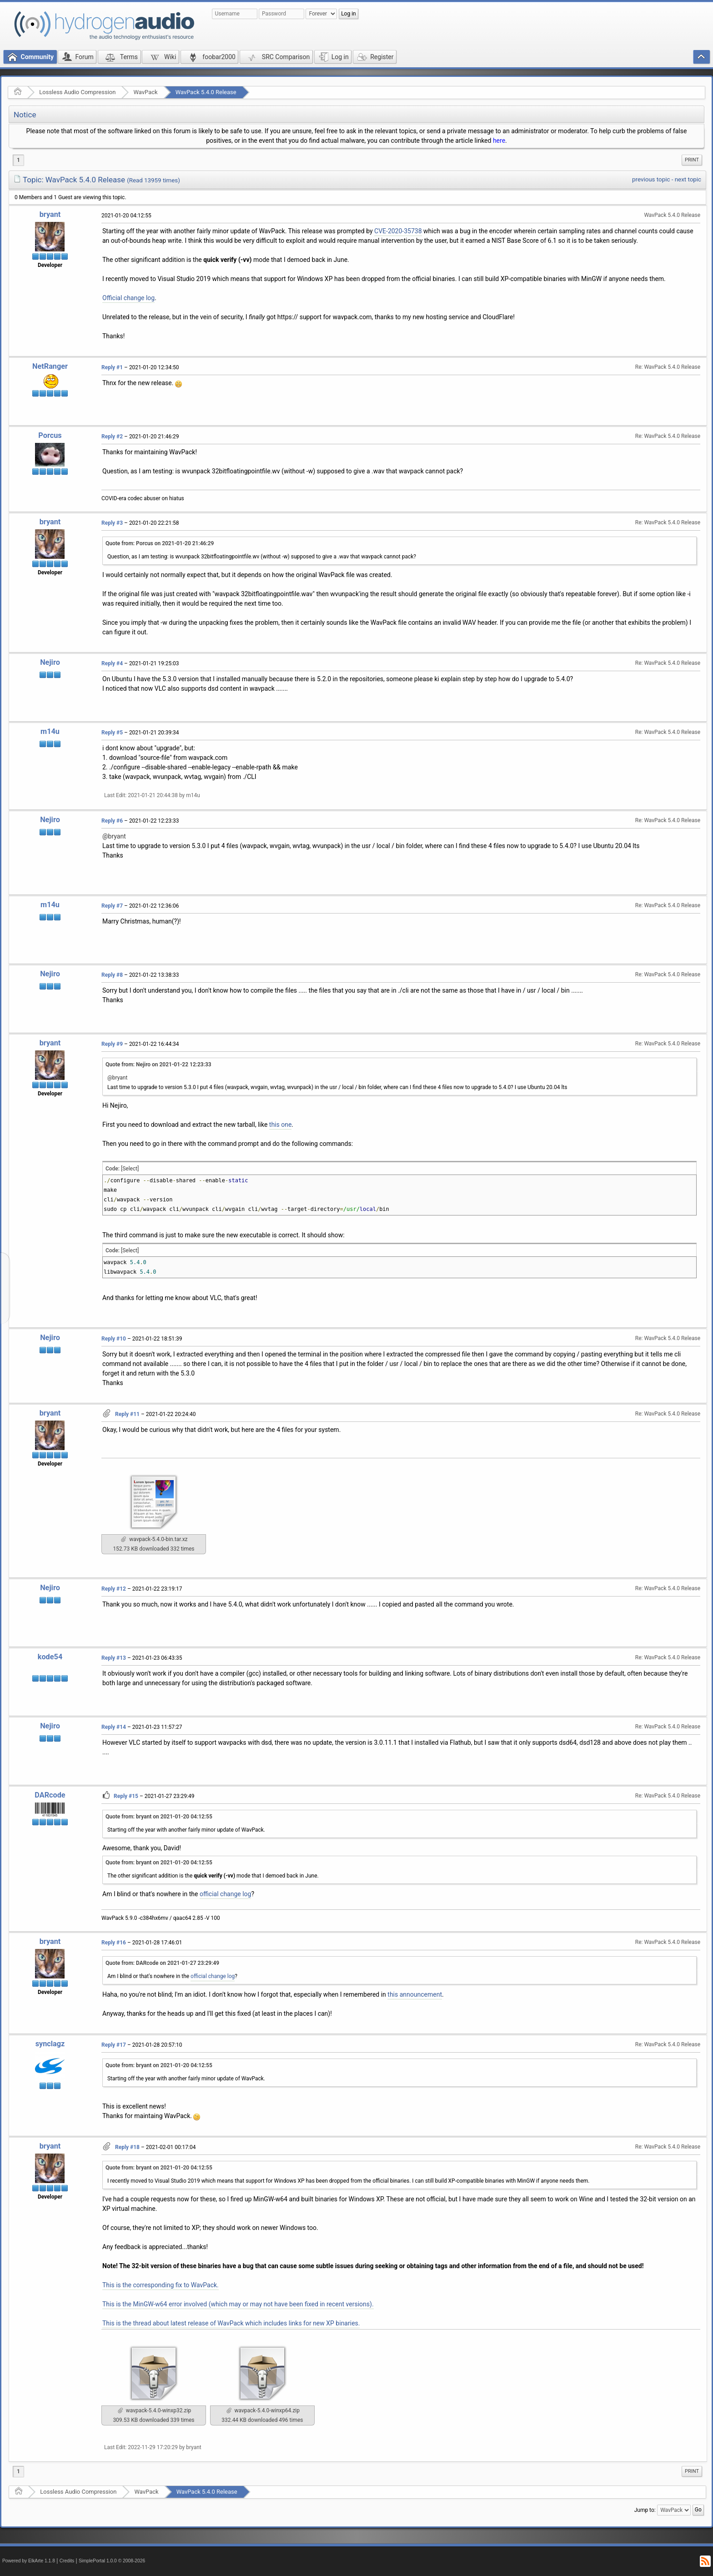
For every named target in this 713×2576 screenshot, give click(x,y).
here (499, 140)
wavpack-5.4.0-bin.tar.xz (154, 1539)
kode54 (50, 1656)
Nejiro (50, 662)
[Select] (130, 1168)
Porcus (49, 435)
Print (692, 160)
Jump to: (645, 2510)
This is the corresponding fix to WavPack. (160, 2285)
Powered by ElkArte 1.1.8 (28, 2560)
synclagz (50, 2043)
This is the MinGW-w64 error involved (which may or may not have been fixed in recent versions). (238, 2304)
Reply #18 (127, 2147)
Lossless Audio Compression (77, 92)
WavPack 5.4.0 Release (206, 92)
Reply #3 (112, 523)
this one (280, 1124)
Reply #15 (126, 1796)
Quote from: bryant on (158, 1816)
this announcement (414, 1994)
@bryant (114, 836)
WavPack (145, 92)
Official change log (128, 297)
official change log (225, 1894)
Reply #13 (113, 1658)
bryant (50, 214)
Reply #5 (112, 732)
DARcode (50, 1795)
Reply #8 (112, 975)
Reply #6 (112, 821)
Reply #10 (113, 1339)
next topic (688, 179)
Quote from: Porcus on (159, 543)
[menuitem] (692, 160)
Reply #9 (112, 1044)
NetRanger (50, 366)
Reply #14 (113, 1727)
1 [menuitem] (18, 160)
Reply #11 (127, 1414)
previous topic (651, 179)
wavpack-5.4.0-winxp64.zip (263, 2410)
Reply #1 (112, 367)
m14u (50, 731)
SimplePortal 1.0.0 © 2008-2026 (112, 2560)
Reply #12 (113, 1589)
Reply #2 (112, 436)
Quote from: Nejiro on (158, 1064)
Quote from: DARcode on (162, 1963)
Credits (67, 2560)
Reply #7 (112, 906)
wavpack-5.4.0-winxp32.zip (154, 2410)
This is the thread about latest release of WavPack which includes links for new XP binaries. (231, 2323)
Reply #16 (113, 1942)
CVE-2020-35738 (398, 231)
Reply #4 (112, 663)
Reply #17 (113, 2045)
